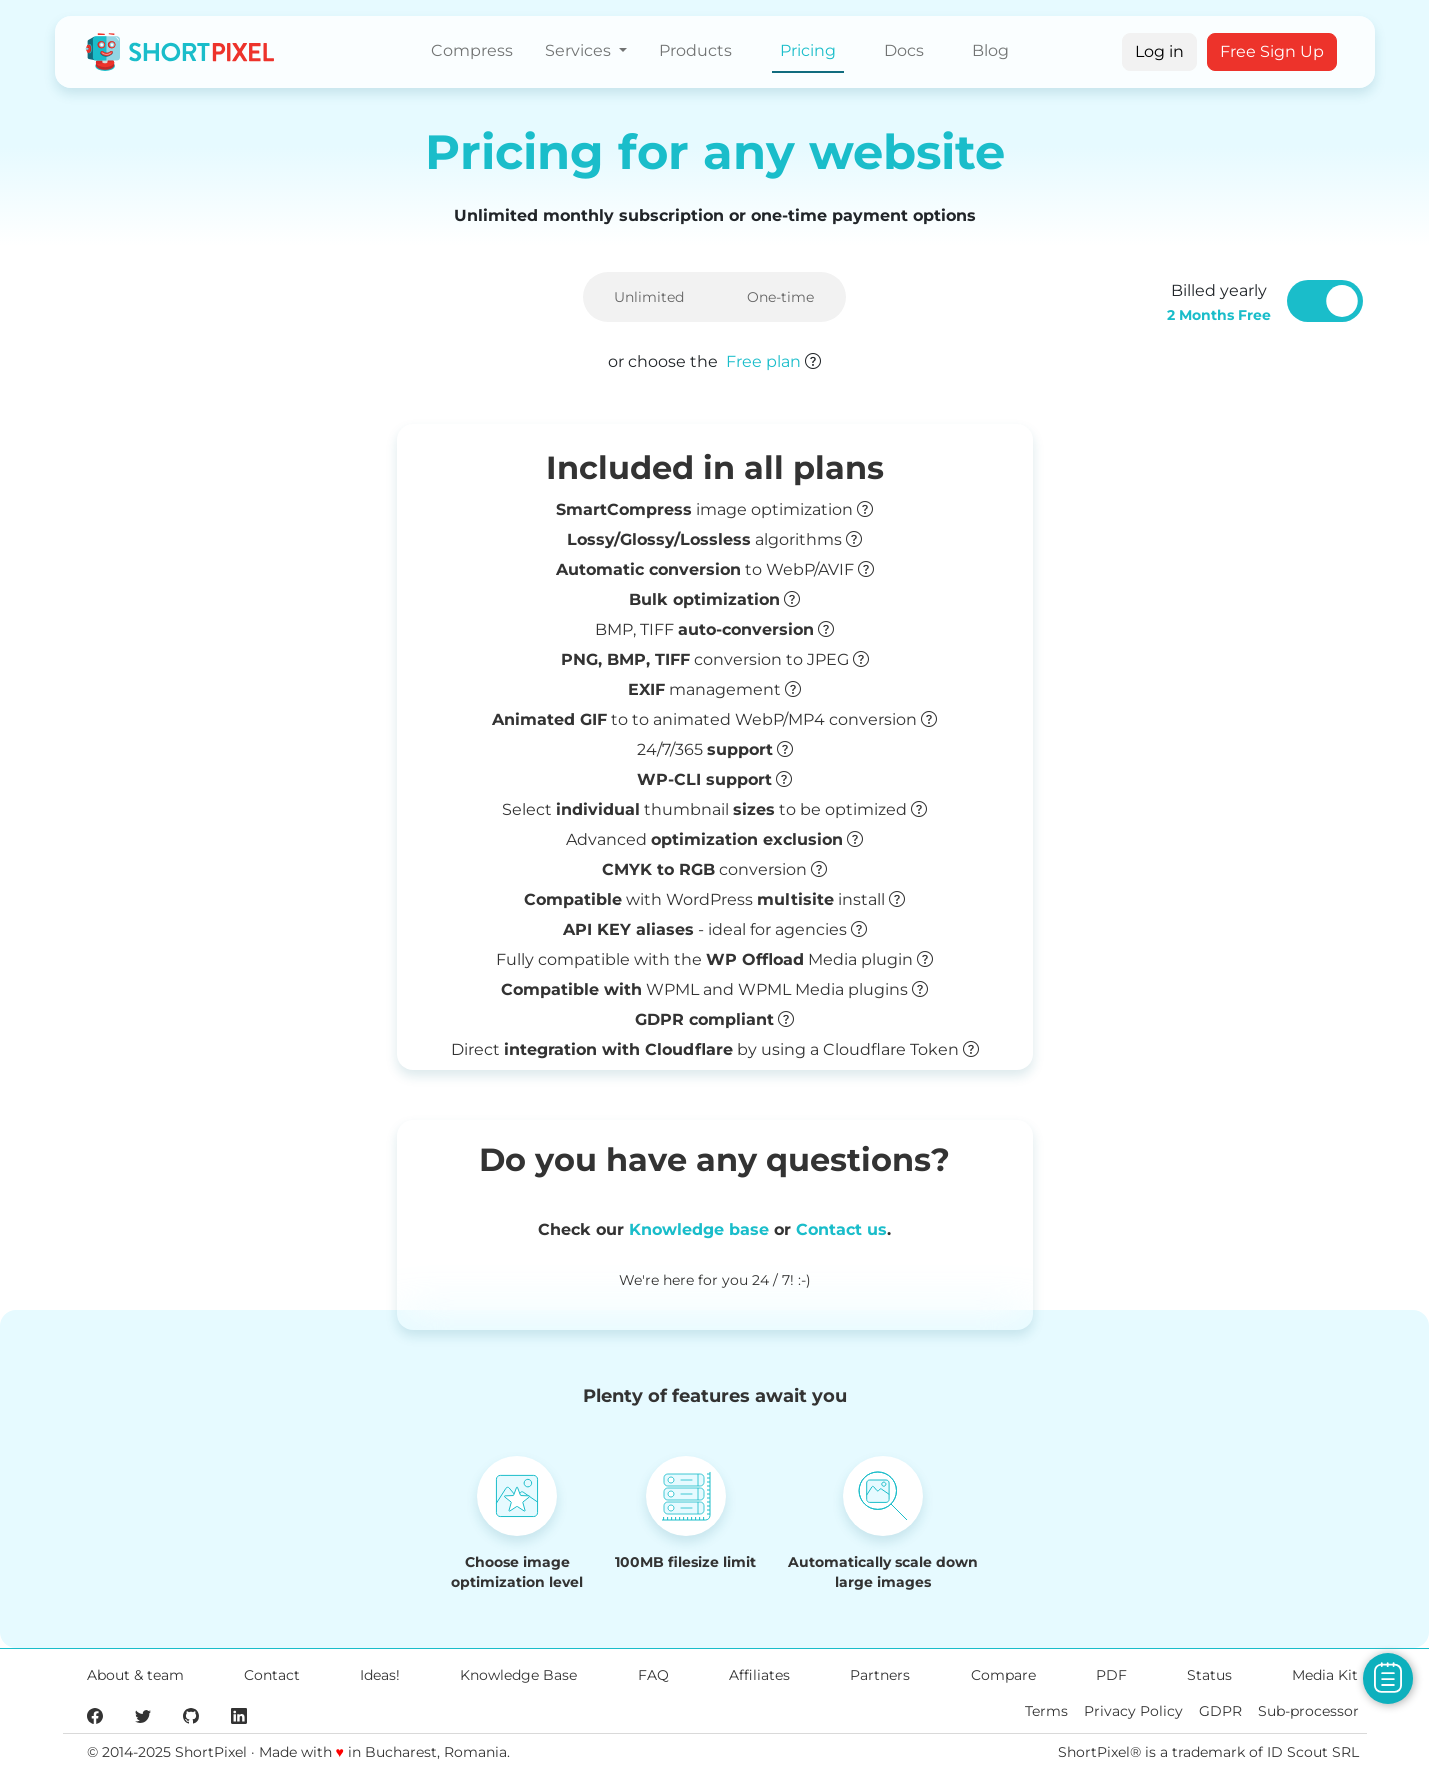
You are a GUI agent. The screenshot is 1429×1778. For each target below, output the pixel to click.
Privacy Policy (1133, 1711)
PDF (1111, 1675)
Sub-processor (1308, 1711)
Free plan (763, 361)
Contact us (841, 1229)
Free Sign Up (1272, 51)
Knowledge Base (518, 1675)
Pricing (808, 50)
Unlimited (649, 297)
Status (1209, 1675)
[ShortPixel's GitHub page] (191, 1715)
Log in (1159, 51)
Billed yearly (1219, 302)
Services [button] (580, 50)
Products (695, 50)
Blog (990, 50)
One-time (780, 297)
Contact (272, 1675)
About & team (135, 1675)
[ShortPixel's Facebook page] (95, 1715)
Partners (880, 1675)
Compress (472, 50)
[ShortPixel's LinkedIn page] (239, 1715)
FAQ (653, 1675)
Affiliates (759, 1675)
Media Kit (1325, 1675)
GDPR (1220, 1711)
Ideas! (380, 1675)
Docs (904, 50)
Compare (1003, 1675)
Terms (1046, 1711)
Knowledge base (699, 1229)
